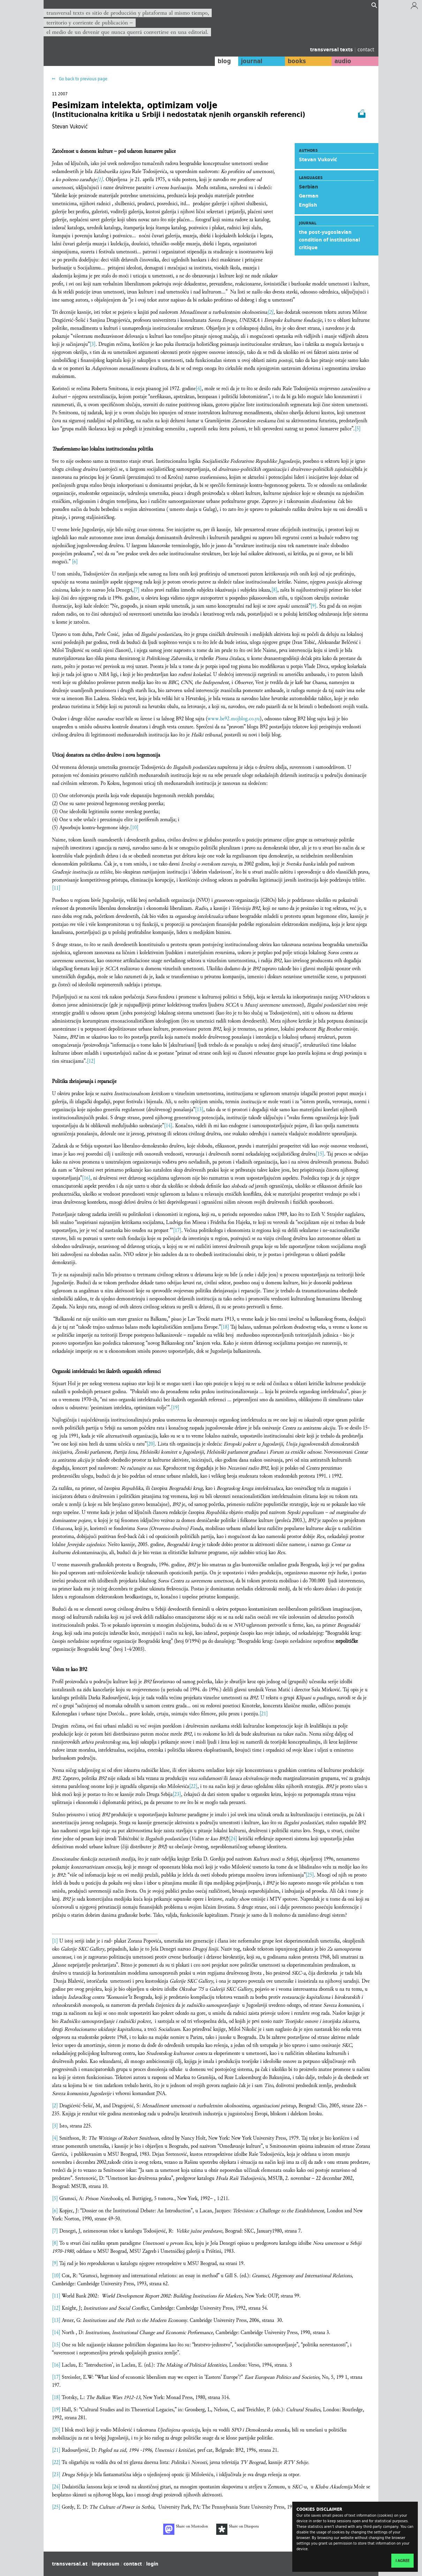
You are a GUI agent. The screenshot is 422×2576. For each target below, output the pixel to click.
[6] (75, 562)
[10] (134, 828)
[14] (168, 1126)
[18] (225, 1327)
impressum (105, 2564)
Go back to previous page (82, 78)
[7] (137, 590)
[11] (56, 888)
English (308, 205)
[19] (175, 1408)
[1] (100, 180)
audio (342, 61)
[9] (313, 606)
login (152, 2564)
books (296, 61)
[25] (310, 1875)
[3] (93, 344)
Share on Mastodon (185, 2529)
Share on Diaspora (237, 2529)
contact (365, 49)
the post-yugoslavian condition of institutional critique (329, 239)
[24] (233, 1839)
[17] (177, 1230)
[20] (150, 1444)
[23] (177, 1794)
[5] (358, 429)
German (308, 196)
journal (251, 61)
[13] (199, 1110)
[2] (270, 312)
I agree (402, 2560)
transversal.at (70, 2564)
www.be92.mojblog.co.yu (234, 719)
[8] (274, 590)
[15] (320, 1154)
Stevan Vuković (318, 159)
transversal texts (332, 49)
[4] (199, 389)
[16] (86, 1178)
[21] (263, 1714)
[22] (193, 1786)
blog (224, 61)
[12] (91, 1061)
